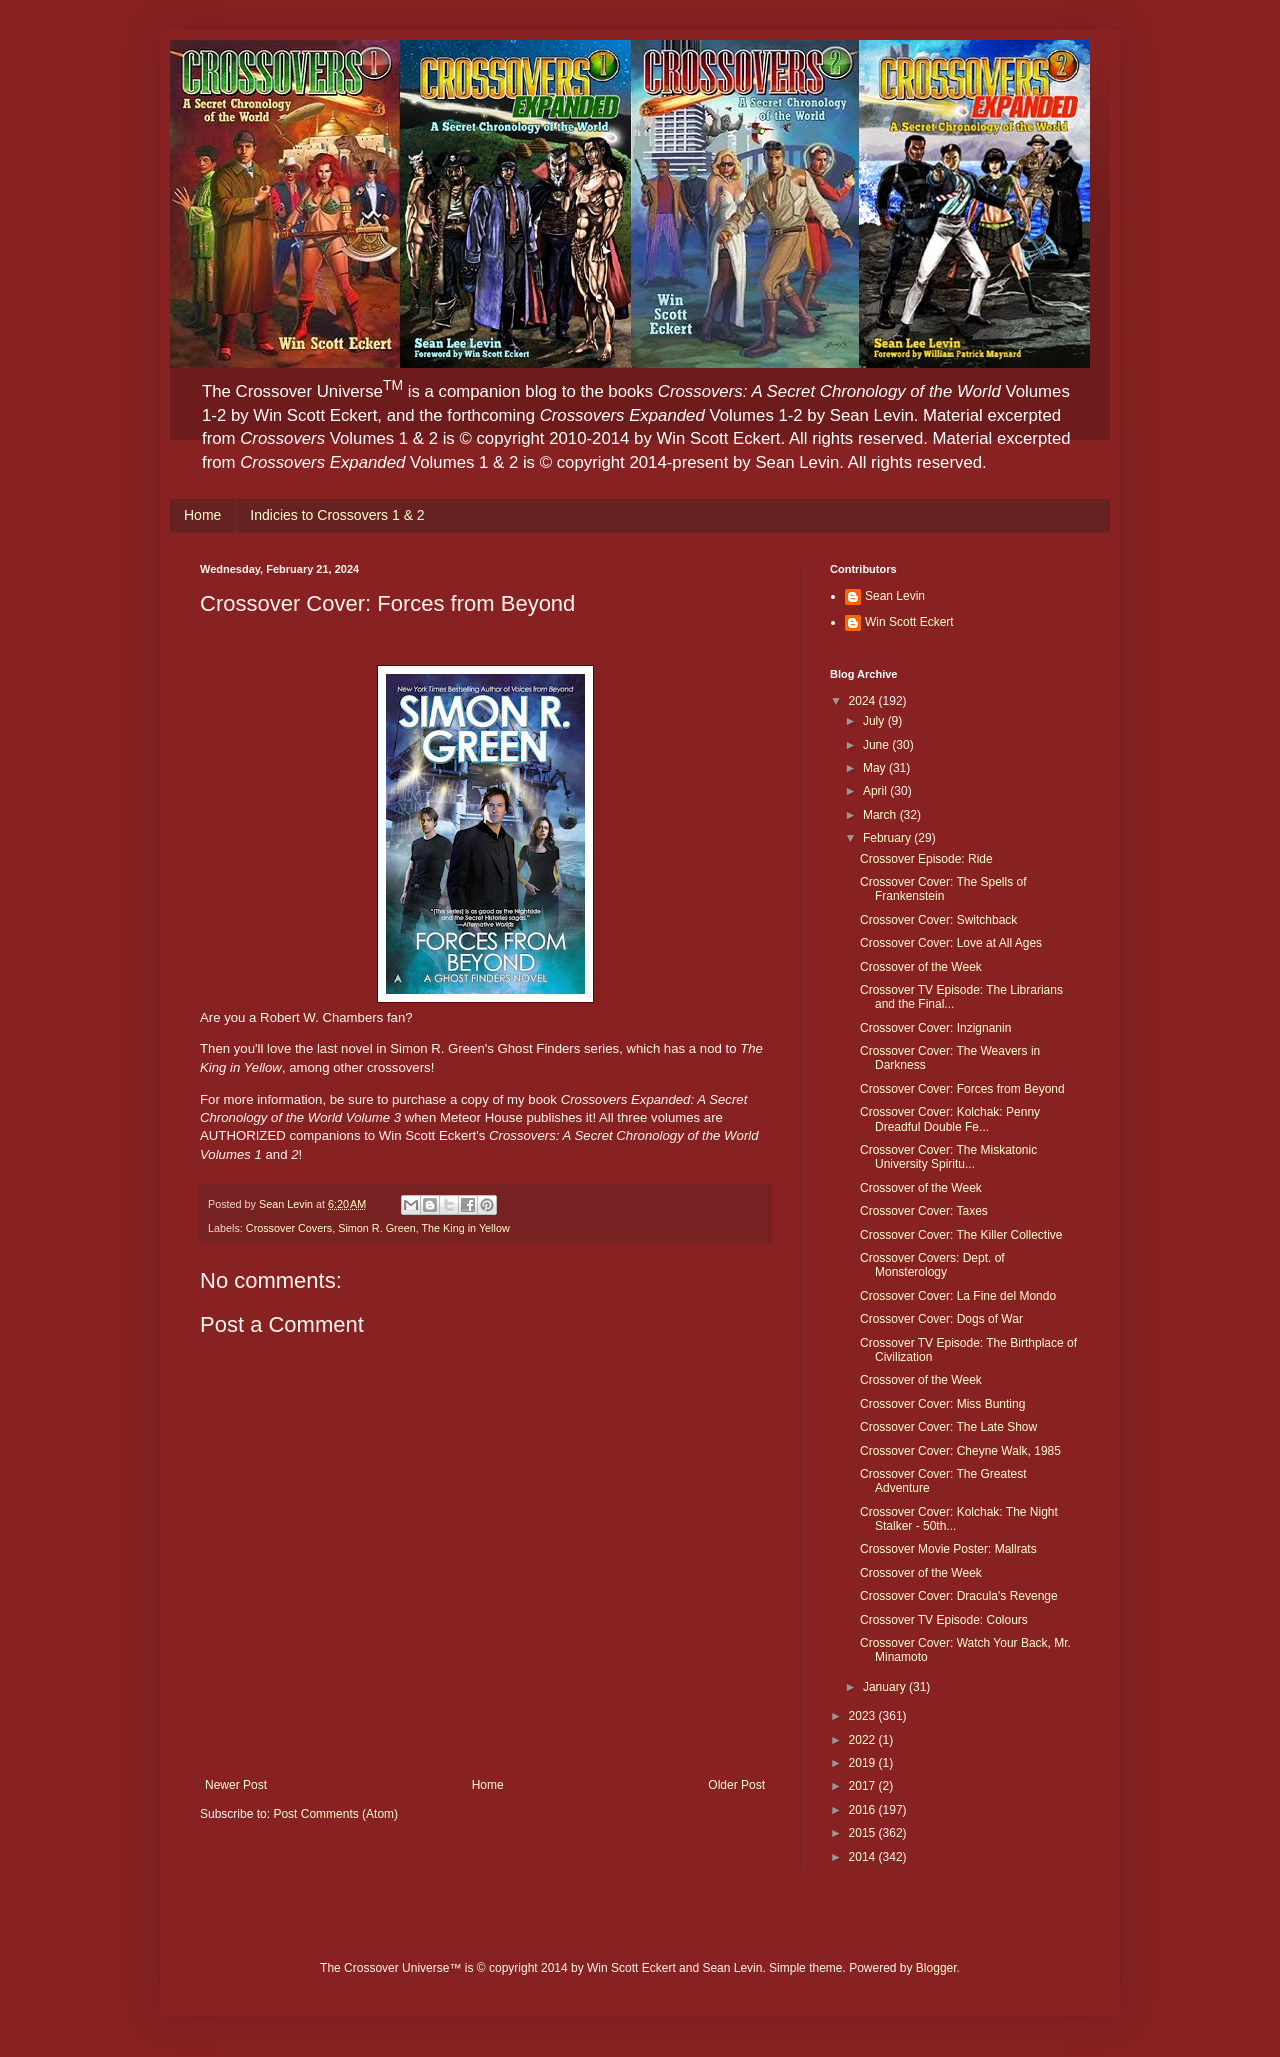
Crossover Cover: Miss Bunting (942, 1404)
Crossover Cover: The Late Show (948, 1427)
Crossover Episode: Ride (926, 859)
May (876, 768)
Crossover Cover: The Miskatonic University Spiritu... (948, 1157)
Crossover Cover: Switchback (938, 920)
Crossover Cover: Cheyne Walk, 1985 (960, 1451)
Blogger (936, 1968)
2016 (864, 1810)
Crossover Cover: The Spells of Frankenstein (943, 889)
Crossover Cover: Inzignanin (935, 1028)
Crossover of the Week (921, 967)
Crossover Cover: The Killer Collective (961, 1235)
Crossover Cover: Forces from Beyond (962, 1089)
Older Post (736, 1785)
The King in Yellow (465, 1228)
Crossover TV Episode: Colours (944, 1620)
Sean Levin (895, 596)
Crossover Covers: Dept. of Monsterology (932, 1265)
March (881, 815)
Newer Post (236, 1785)
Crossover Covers (289, 1228)
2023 (864, 1716)
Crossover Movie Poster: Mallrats (948, 1549)
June (877, 745)
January (886, 1687)
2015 (864, 1833)
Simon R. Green (376, 1228)
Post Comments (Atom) (335, 1814)
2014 (864, 1857)
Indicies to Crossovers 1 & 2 (337, 515)
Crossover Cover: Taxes (924, 1211)
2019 (864, 1763)
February (888, 838)
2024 (864, 701)
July (875, 721)
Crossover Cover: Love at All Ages (951, 943)
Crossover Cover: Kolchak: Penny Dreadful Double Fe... (950, 1119)
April (876, 791)
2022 (864, 1740)
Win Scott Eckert (909, 622)
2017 (864, 1786)
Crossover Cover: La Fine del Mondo (958, 1296)
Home (202, 515)
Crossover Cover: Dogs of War (941, 1319)
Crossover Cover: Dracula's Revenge (959, 1596)
